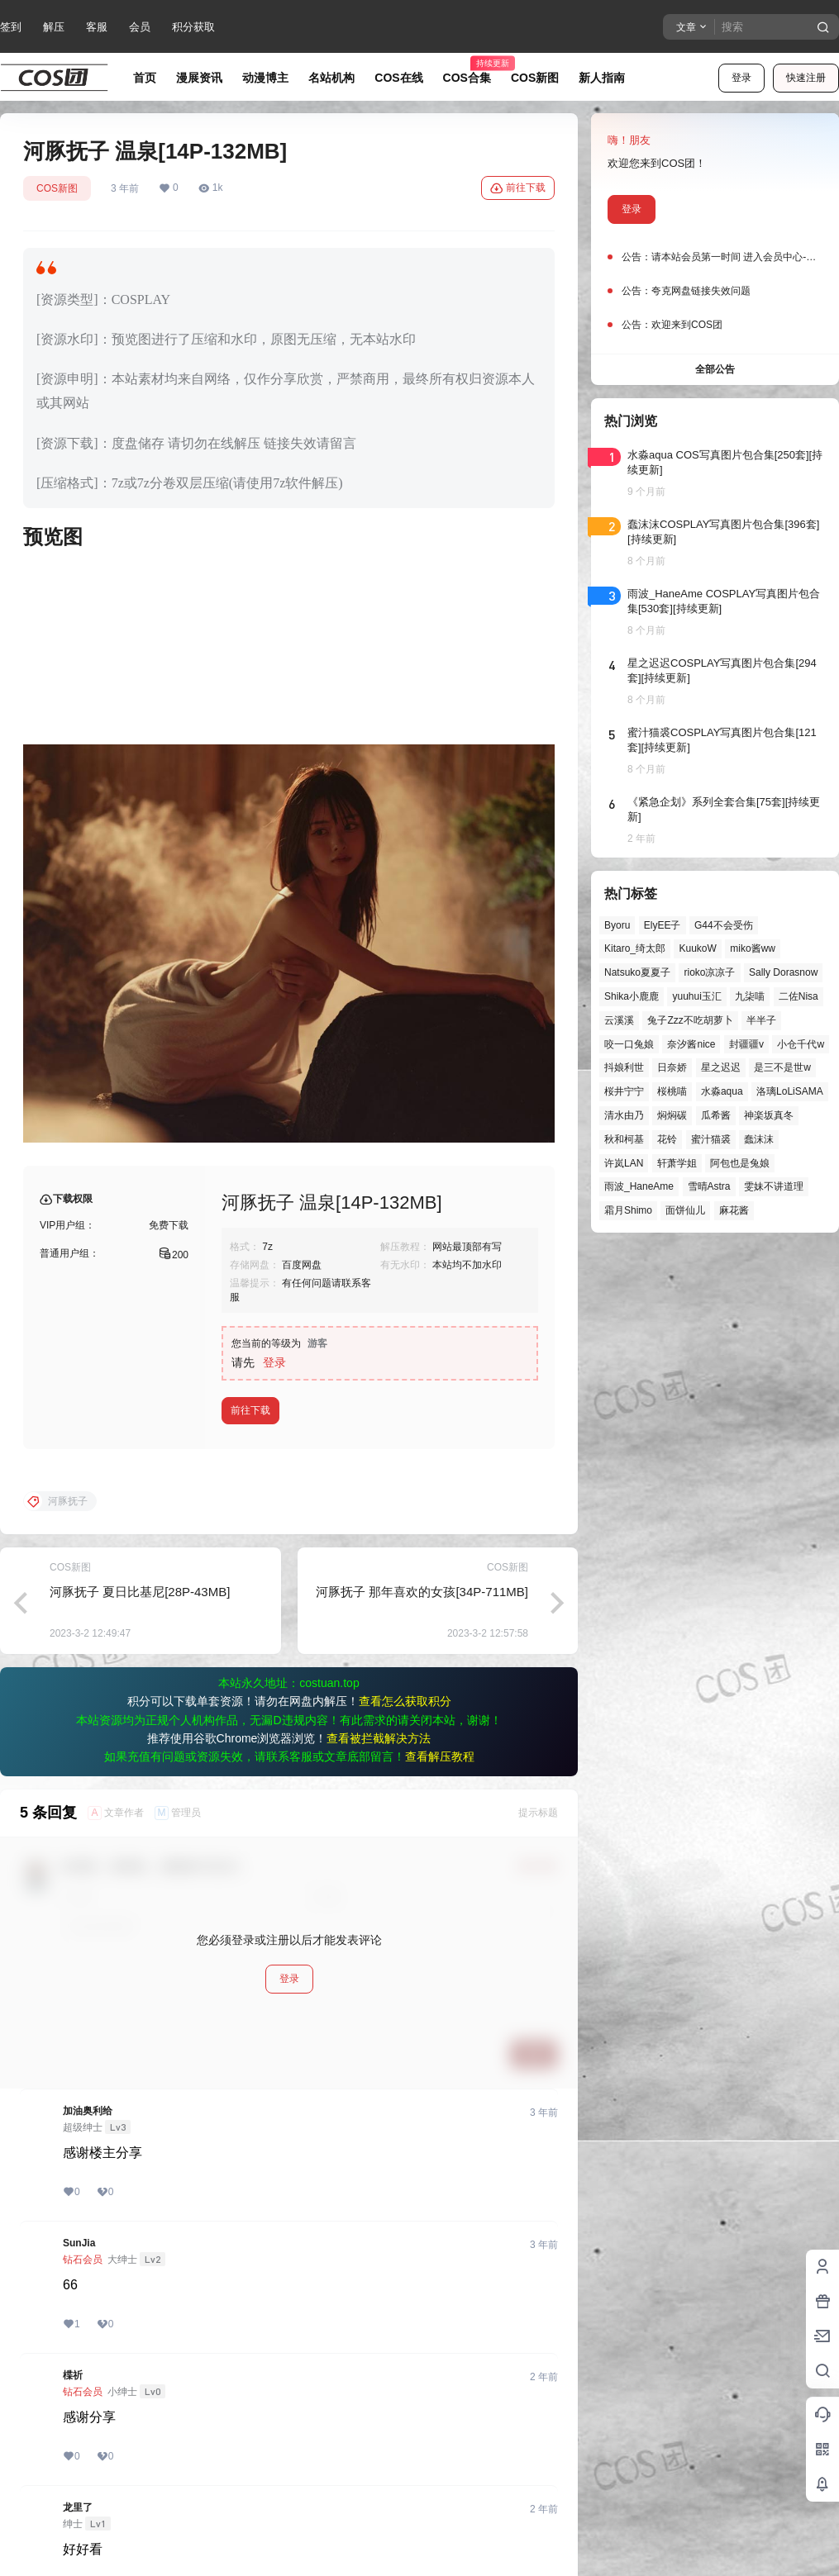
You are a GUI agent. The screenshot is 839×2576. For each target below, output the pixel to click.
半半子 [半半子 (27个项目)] (761, 1020)
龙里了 (78, 2507)
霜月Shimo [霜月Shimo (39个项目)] (628, 1210)
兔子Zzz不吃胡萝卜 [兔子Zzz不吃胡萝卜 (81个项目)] (689, 1020)
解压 (53, 27)
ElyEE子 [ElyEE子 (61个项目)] (662, 925)
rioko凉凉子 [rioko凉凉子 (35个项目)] (709, 972)
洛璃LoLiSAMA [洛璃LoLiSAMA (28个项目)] (789, 1091)
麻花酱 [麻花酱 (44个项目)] (734, 1210)
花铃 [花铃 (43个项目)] (667, 1139)
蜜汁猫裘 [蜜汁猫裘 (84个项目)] (711, 1139)
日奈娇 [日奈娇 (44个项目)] (672, 1067)
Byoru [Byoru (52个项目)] (617, 925)
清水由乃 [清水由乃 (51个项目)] (624, 1115)
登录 (741, 77)
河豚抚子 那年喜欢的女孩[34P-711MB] (422, 1592)
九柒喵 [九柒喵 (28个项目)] (750, 996)
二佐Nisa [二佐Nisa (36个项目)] (798, 996)
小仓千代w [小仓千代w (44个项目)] (800, 1044)
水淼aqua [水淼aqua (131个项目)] (722, 1091)
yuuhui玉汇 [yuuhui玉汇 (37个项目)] (696, 996)
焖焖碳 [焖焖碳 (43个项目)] (672, 1115)
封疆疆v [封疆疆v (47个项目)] (746, 1044)
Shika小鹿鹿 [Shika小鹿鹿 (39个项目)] (631, 996)
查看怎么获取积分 (405, 1701)
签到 (10, 27)
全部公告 (715, 369)
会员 (139, 27)
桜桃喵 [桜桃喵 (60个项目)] (672, 1091)
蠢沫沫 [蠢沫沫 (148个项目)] (759, 1139)
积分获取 (193, 27)
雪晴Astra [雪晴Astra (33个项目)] (709, 1186)
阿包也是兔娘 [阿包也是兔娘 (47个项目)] (740, 1163)
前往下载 (518, 188)
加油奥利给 (87, 2111)
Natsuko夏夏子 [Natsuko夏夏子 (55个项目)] (637, 972)
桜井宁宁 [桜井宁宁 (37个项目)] (624, 1091)
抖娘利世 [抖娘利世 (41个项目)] (624, 1067)
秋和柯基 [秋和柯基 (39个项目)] (624, 1139)
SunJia (79, 2243)
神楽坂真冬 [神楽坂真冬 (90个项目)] (769, 1115)
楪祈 (73, 2375)
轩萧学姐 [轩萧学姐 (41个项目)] (677, 1163)
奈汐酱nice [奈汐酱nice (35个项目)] (691, 1044)
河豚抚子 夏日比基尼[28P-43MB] (140, 1592)
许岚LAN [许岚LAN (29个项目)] (623, 1163)
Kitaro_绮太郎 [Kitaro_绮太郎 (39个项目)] (634, 948)
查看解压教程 (439, 1756)
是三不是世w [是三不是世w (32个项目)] (782, 1067)
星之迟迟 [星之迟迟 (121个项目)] (721, 1067)
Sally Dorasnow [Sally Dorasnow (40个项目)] (783, 972)
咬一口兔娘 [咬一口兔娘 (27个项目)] (629, 1044)
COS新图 (57, 188)
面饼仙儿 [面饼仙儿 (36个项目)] (685, 1210)
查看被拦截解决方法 (379, 1738)
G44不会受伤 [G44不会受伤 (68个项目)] (723, 925)
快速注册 (806, 77)
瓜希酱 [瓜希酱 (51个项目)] (716, 1115)
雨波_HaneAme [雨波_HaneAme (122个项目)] (639, 1186)
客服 (96, 27)
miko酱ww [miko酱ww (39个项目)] (752, 948)
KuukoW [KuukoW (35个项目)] (697, 948)
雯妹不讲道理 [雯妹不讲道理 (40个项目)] (773, 1186)
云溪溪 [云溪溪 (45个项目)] (619, 1020)
